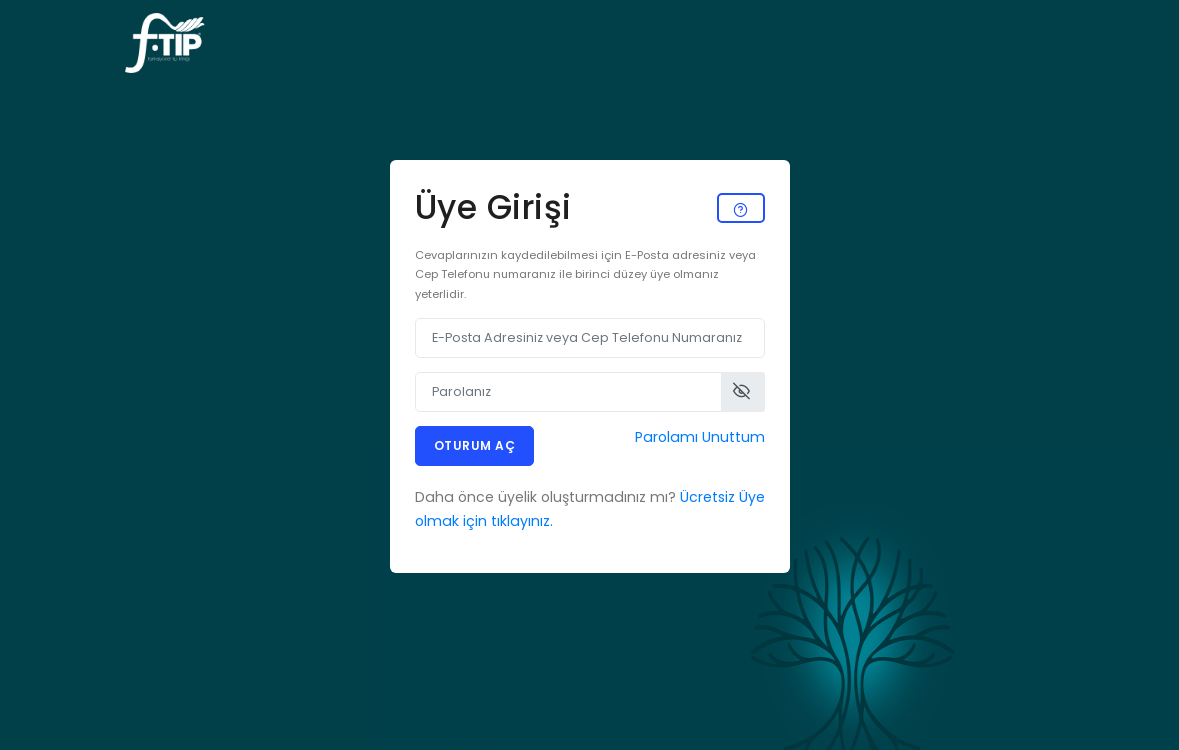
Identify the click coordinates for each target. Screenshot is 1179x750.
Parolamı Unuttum (700, 437)
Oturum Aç (475, 445)
